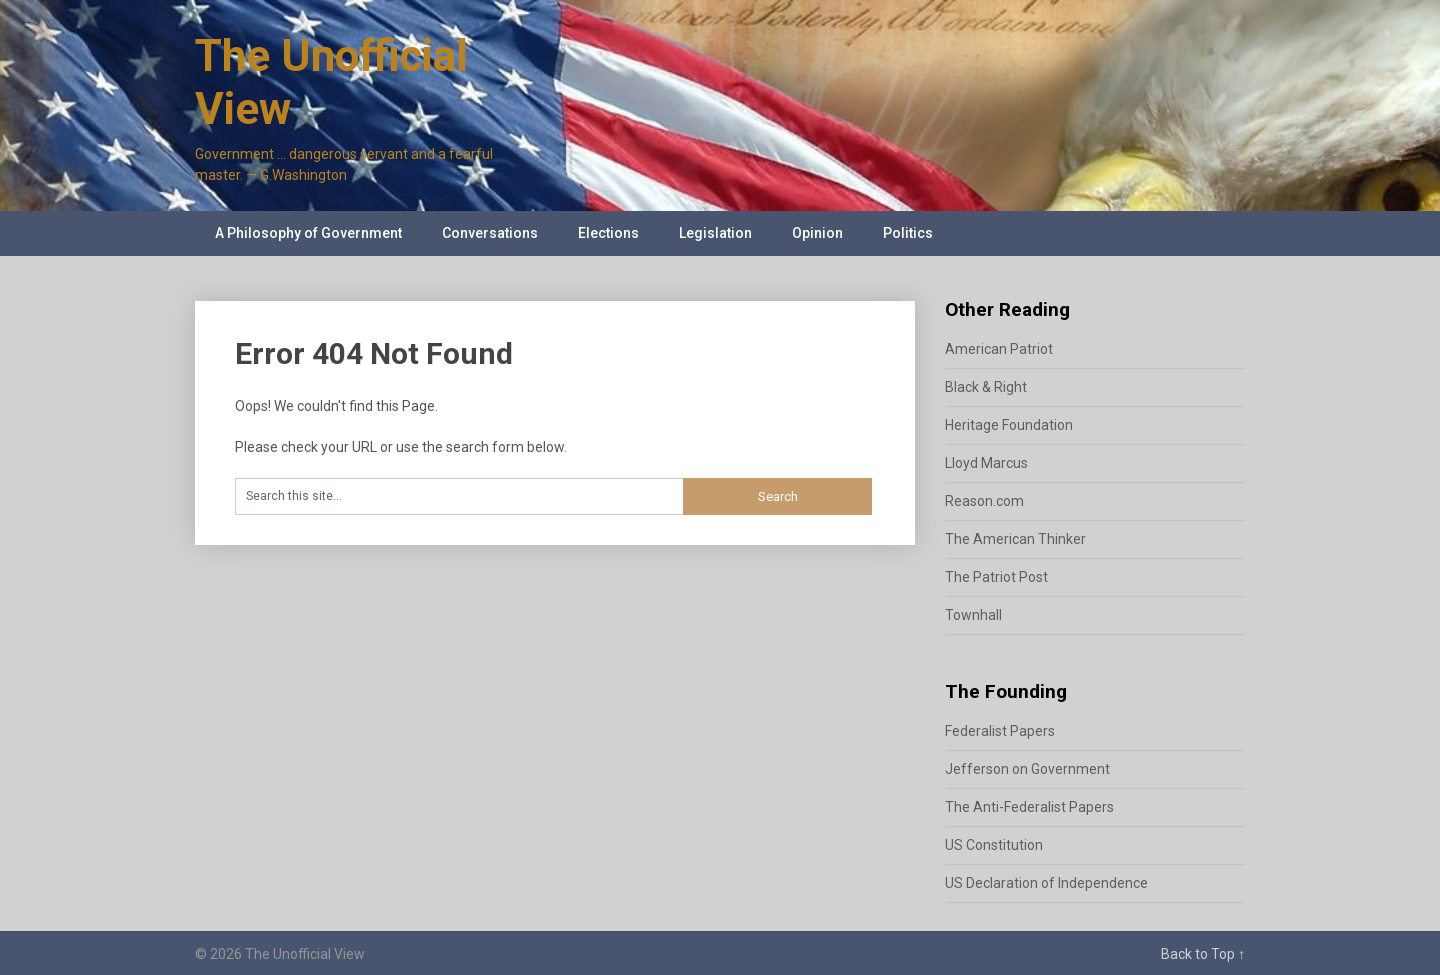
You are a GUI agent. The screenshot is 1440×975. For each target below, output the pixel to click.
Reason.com (984, 501)
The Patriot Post (996, 577)
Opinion (817, 233)
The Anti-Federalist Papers (1029, 807)
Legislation (715, 233)
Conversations (490, 233)
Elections (608, 233)
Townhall (973, 615)
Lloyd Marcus (986, 463)
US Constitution (994, 845)
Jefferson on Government (1027, 769)
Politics (908, 233)
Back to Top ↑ (1203, 954)
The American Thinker (1015, 539)
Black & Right (986, 387)
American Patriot (999, 349)
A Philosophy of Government (308, 233)
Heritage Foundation (1009, 425)
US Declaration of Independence (1046, 883)
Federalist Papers (1000, 731)
